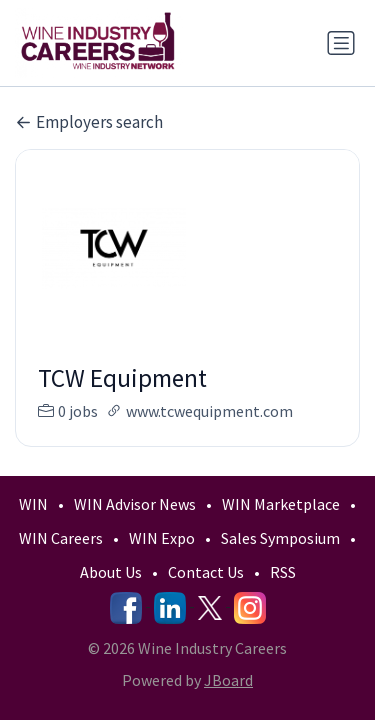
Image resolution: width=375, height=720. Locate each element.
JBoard (228, 680)
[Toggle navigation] (341, 43)
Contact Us (206, 572)
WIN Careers (61, 538)
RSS (283, 572)
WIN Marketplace (281, 504)
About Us (111, 572)
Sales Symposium (280, 538)
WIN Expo (162, 538)
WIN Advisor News (135, 504)
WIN (33, 504)
